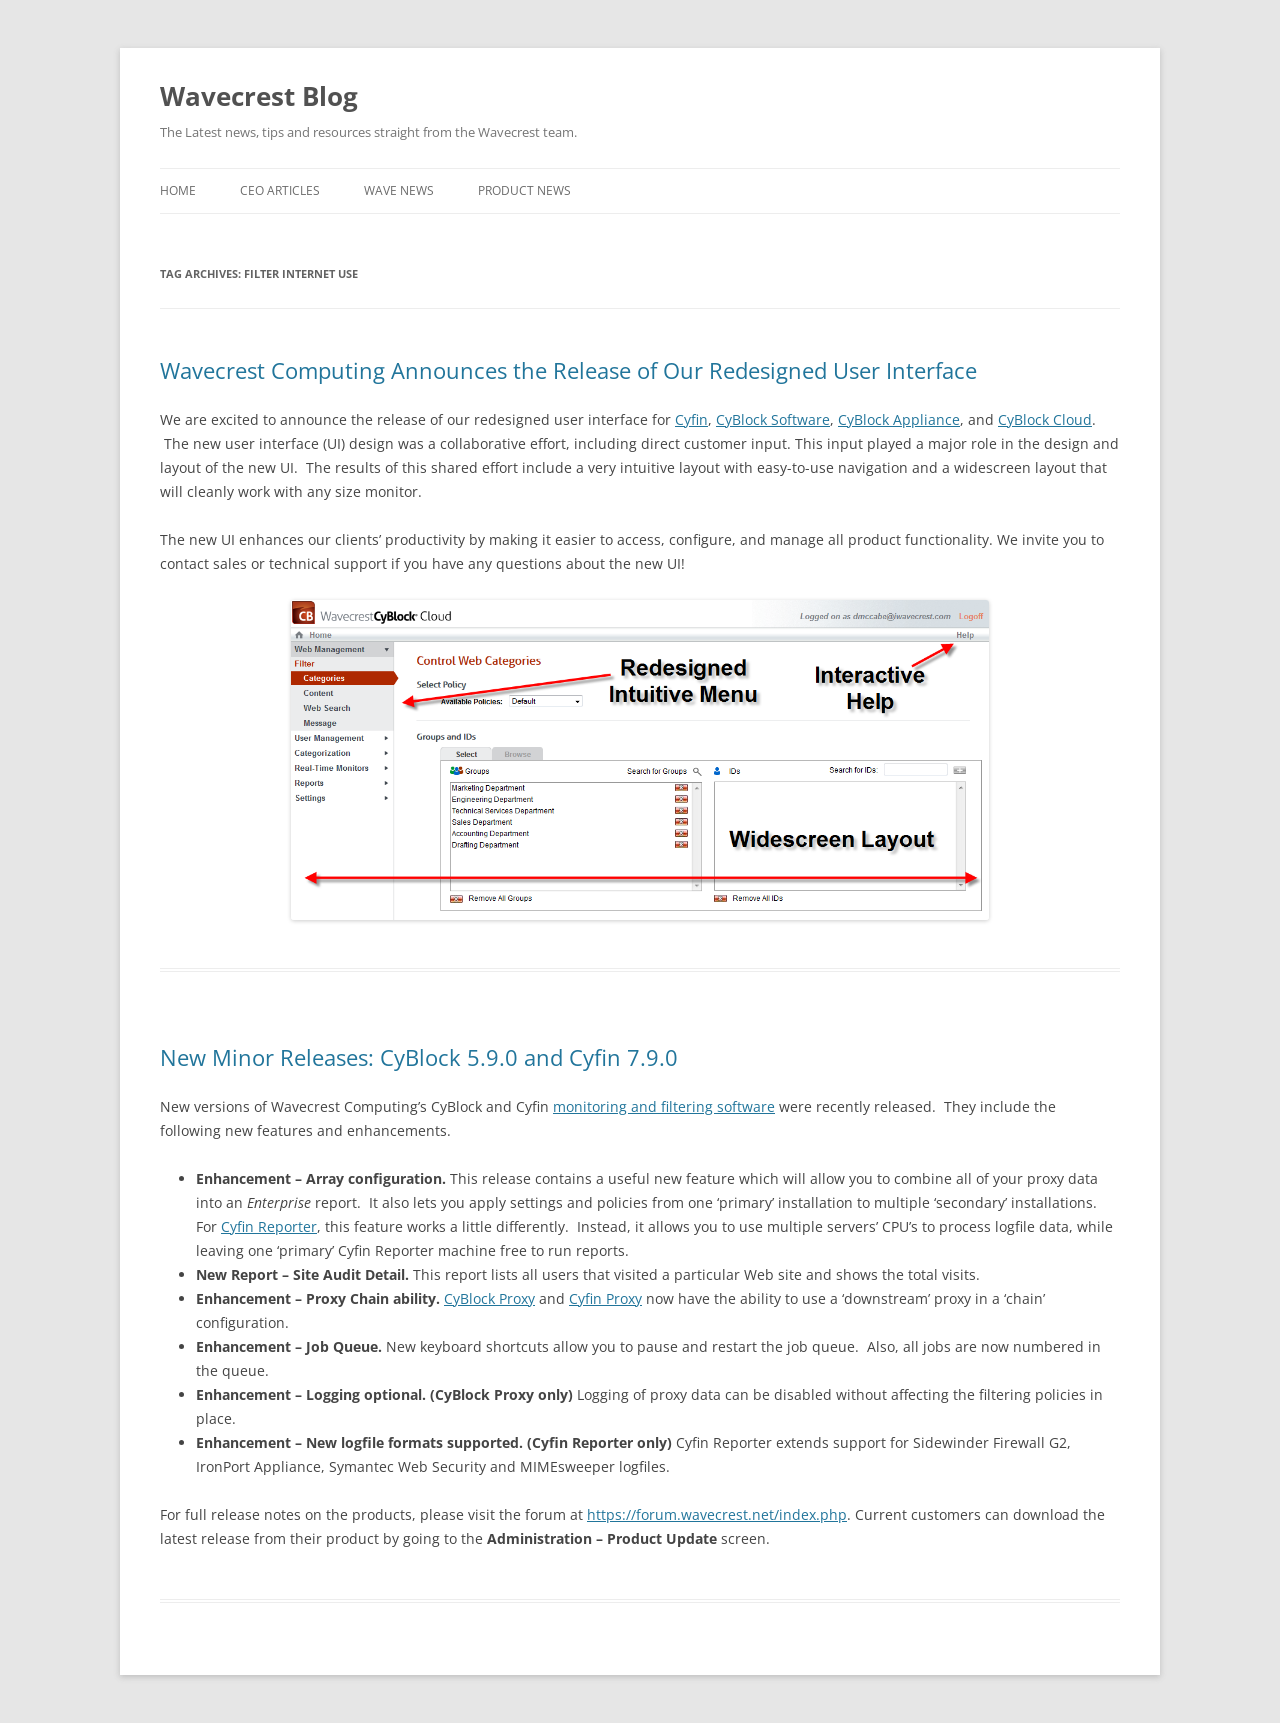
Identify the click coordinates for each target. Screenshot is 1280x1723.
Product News (524, 190)
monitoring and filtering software (664, 1106)
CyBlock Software (773, 419)
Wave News (399, 190)
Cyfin (691, 419)
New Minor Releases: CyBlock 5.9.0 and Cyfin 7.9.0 (419, 1057)
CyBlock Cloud (1045, 419)
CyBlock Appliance (899, 419)
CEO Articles (280, 190)
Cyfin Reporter (269, 1226)
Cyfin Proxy (605, 1298)
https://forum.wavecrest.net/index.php (717, 1514)
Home (178, 190)
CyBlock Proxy (489, 1298)
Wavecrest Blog (259, 96)
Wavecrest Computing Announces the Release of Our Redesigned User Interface (568, 370)
